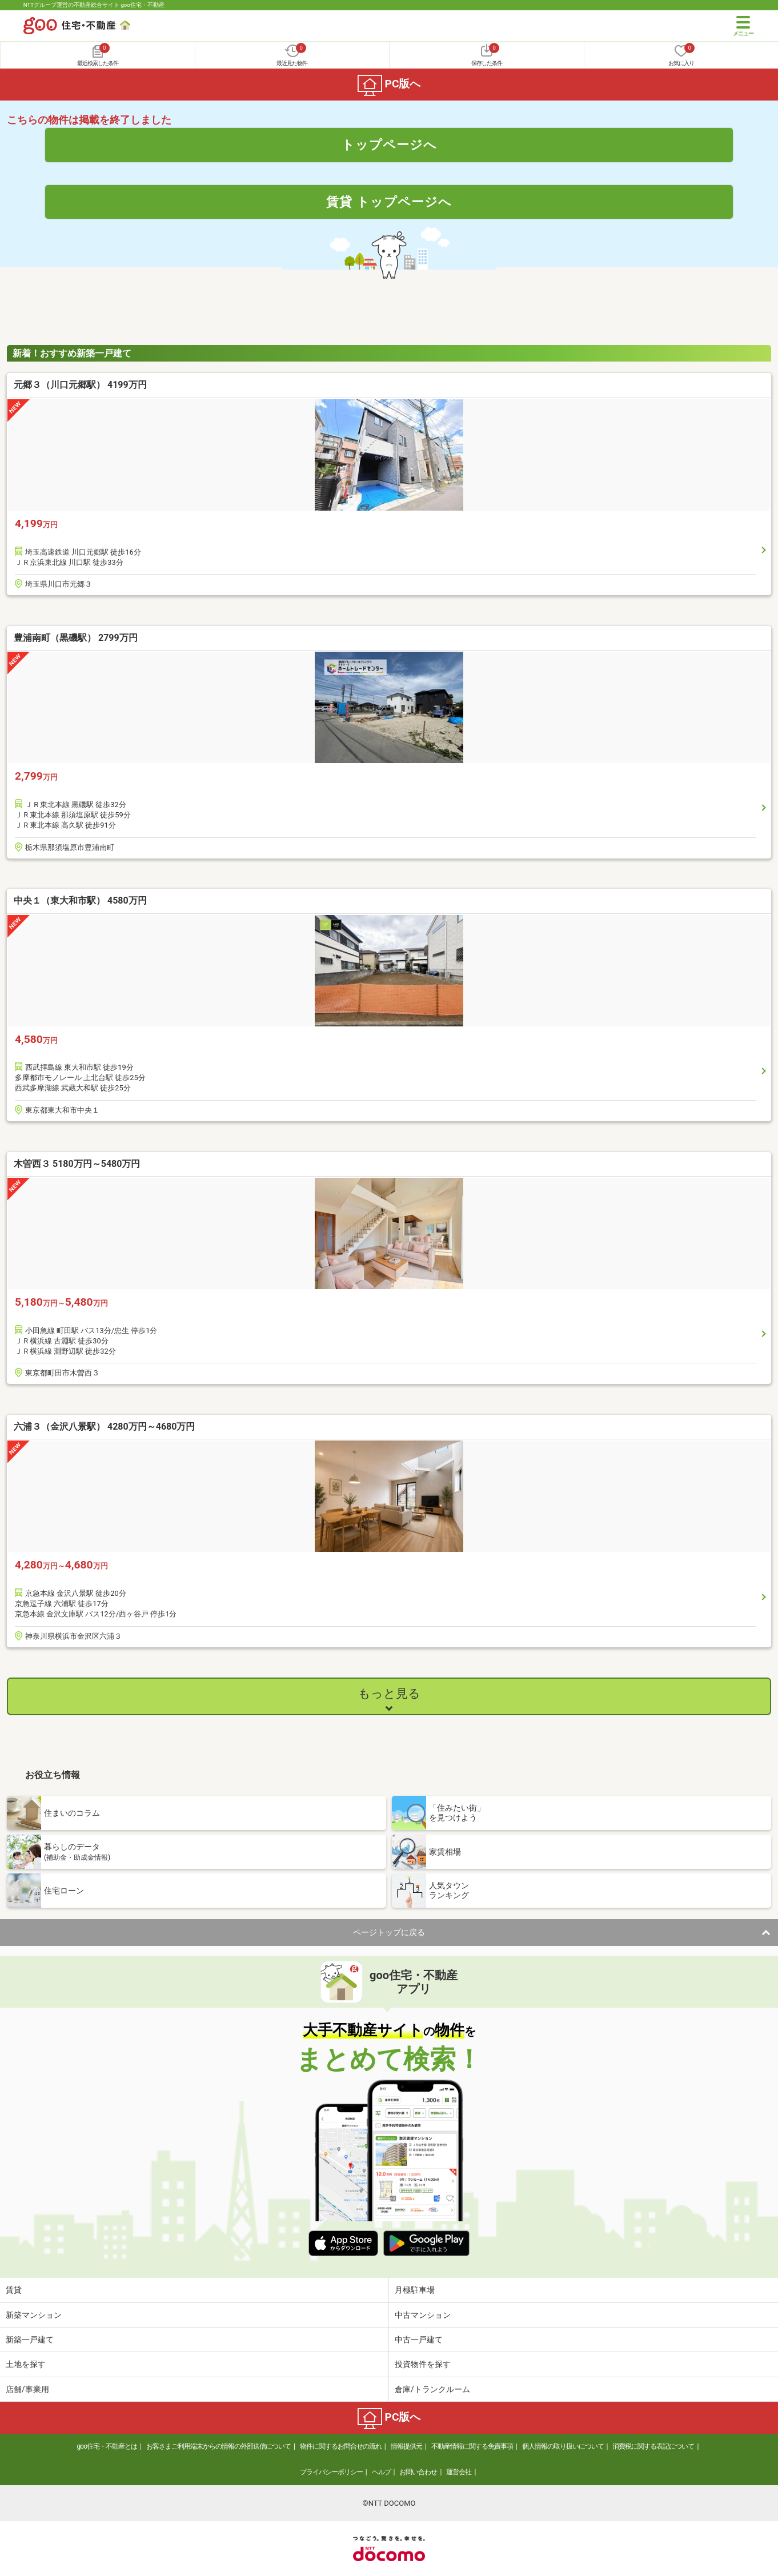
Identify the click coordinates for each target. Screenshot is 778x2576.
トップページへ (389, 144)
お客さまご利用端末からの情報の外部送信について (218, 2446)
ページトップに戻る (389, 1932)
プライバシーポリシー (331, 2472)
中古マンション (423, 2315)
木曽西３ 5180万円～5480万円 (77, 1163)
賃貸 (14, 2289)
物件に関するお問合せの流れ (341, 2446)
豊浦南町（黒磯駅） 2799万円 (76, 637)
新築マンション (34, 2315)
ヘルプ (381, 2472)
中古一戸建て (419, 2339)
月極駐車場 (415, 2289)
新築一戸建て (30, 2339)
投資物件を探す (423, 2364)
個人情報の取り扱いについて (563, 2446)
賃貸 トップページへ (389, 201)
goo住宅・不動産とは (107, 2446)
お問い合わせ (418, 2472)
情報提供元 (406, 2446)
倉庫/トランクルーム (432, 2389)
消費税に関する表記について (653, 2446)
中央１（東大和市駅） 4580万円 (80, 900)
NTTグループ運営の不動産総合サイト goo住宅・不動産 (94, 5)
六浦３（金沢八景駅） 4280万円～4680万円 (104, 1426)
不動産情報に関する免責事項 (472, 2446)
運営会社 (458, 2472)
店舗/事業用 (27, 2389)
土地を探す (26, 2364)
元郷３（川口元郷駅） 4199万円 (80, 384)
